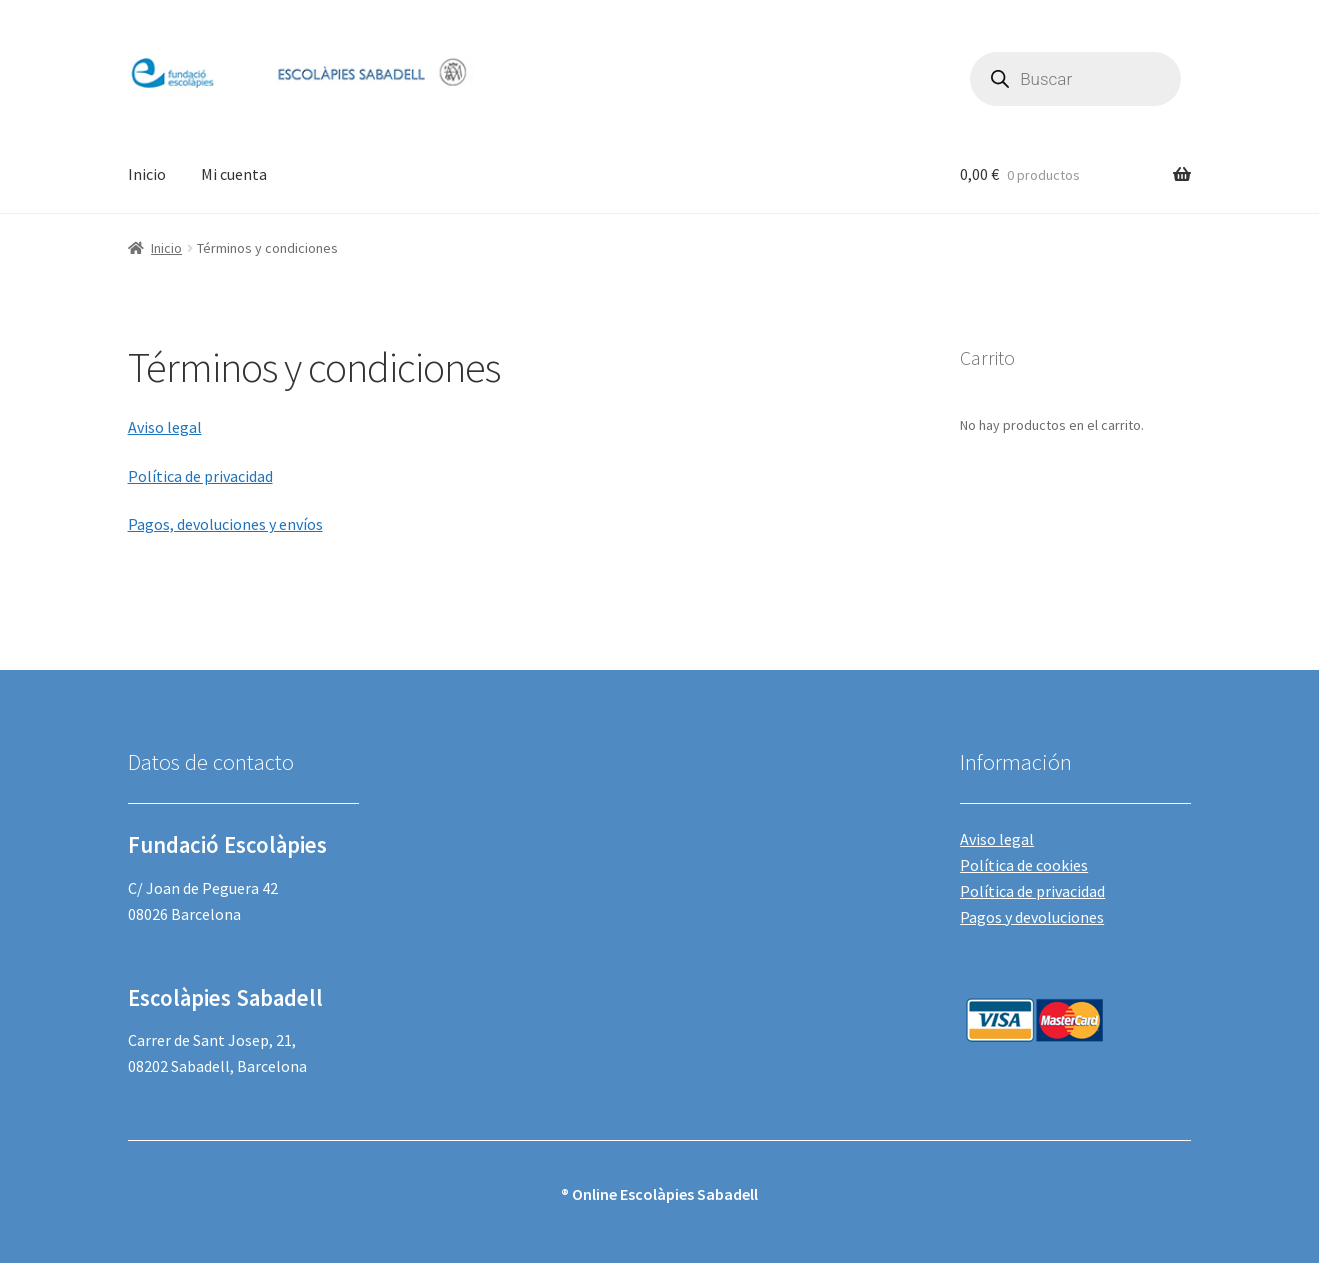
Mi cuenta (234, 174)
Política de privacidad (200, 476)
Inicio (147, 174)
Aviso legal (165, 427)
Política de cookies (1024, 865)
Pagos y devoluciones (1032, 917)
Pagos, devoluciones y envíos (225, 524)
